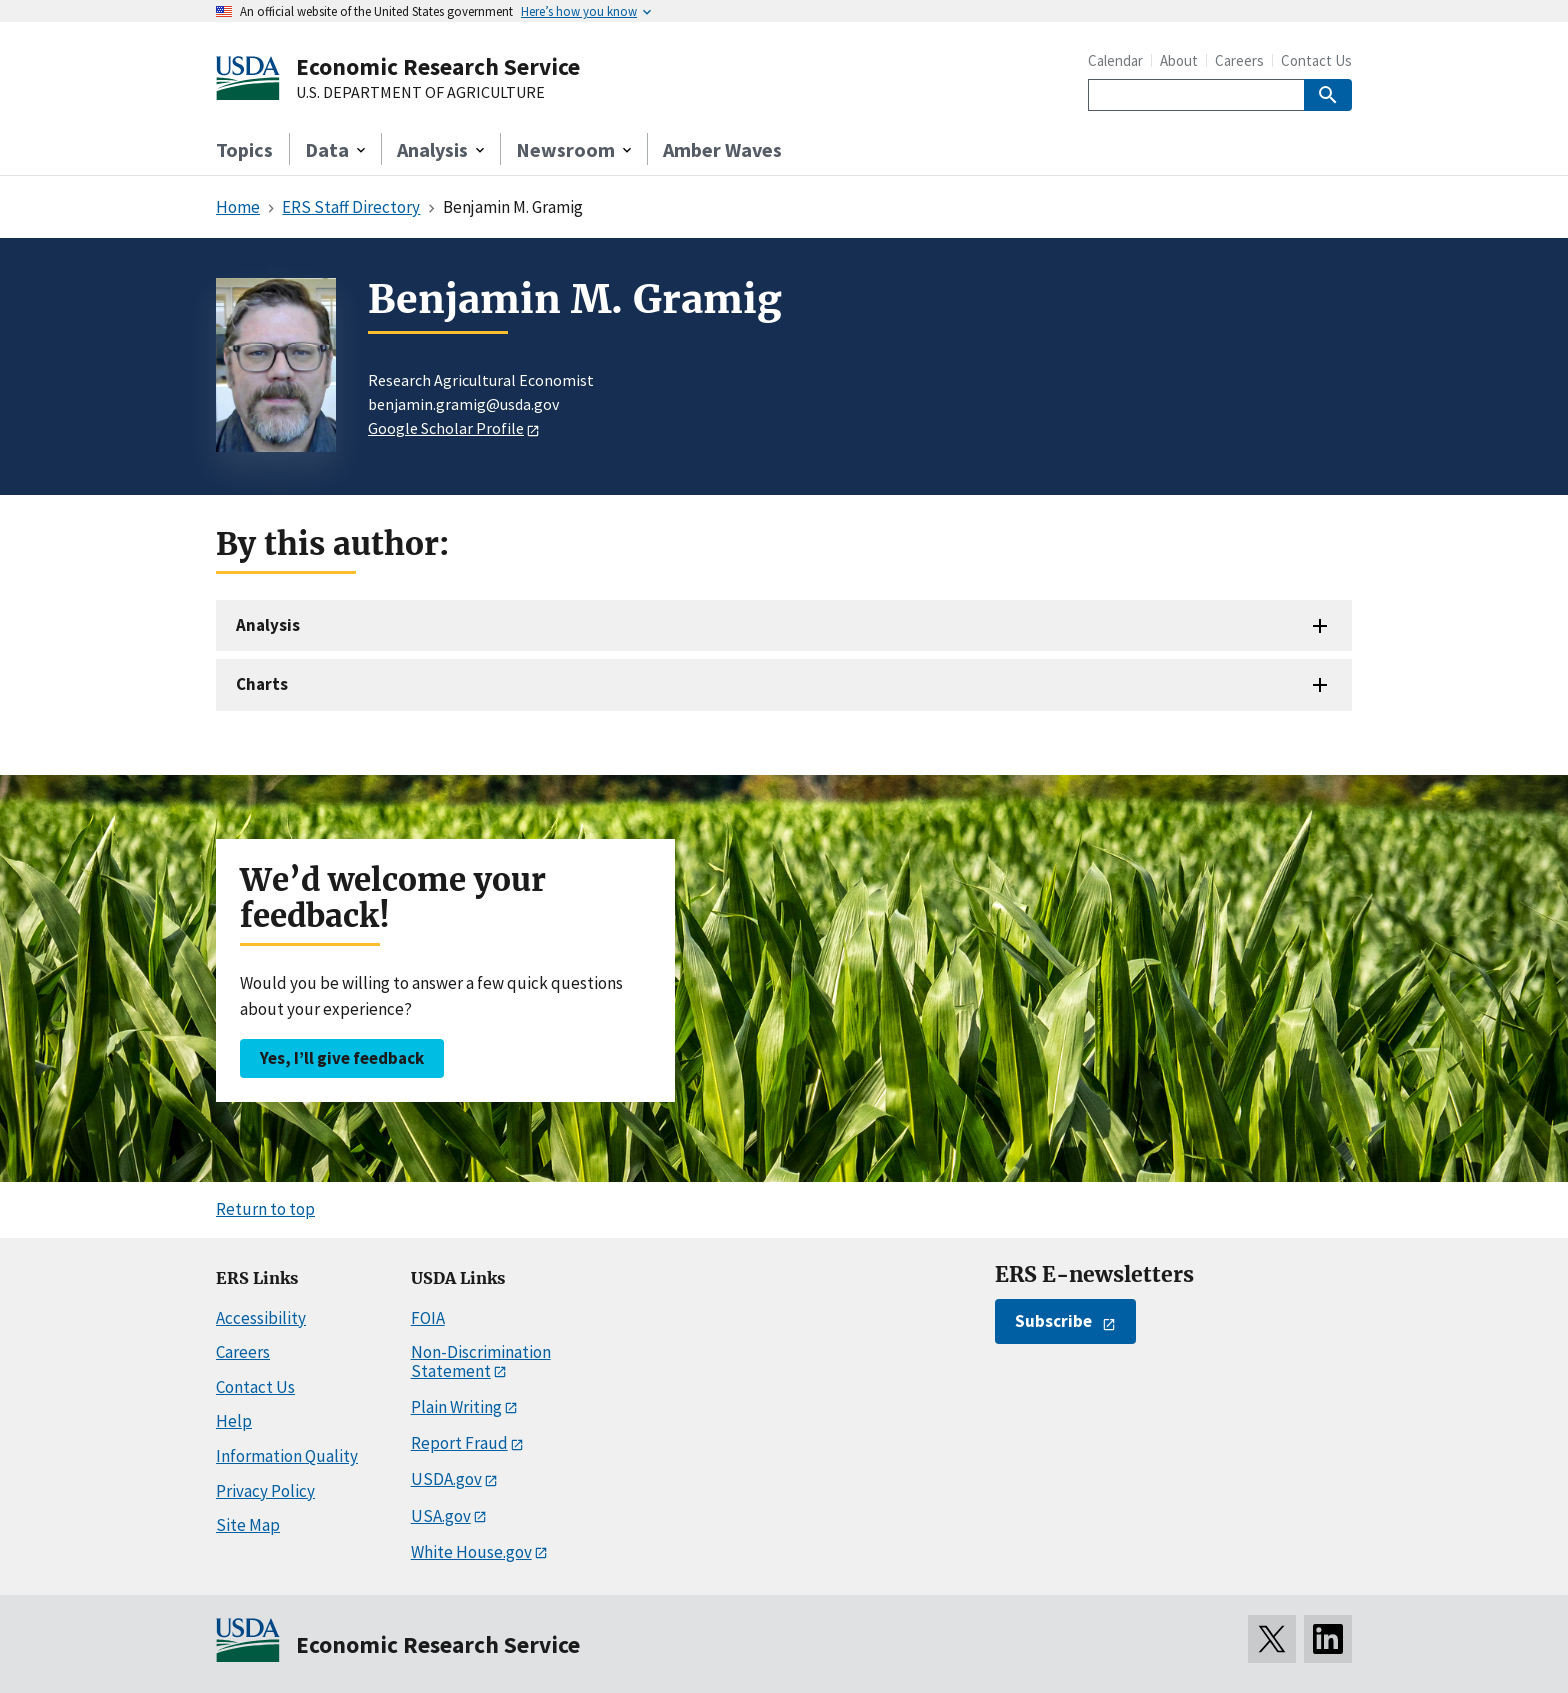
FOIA (428, 1318)
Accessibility (261, 1318)
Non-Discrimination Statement (481, 1361)
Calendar (1115, 60)
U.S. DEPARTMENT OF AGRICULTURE (420, 93)
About (1179, 60)
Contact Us (1316, 60)
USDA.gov (446, 1479)
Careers (1239, 60)
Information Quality (287, 1456)
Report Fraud (459, 1443)
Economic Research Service (438, 66)
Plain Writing (456, 1407)
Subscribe (1053, 1321)
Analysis (268, 625)
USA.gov (441, 1516)
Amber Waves (722, 149)
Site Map (248, 1525)
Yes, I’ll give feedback (342, 1058)
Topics (244, 149)
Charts (262, 684)
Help (234, 1421)
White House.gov (471, 1552)
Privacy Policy (265, 1491)
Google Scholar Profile (446, 428)
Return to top (265, 1209)
